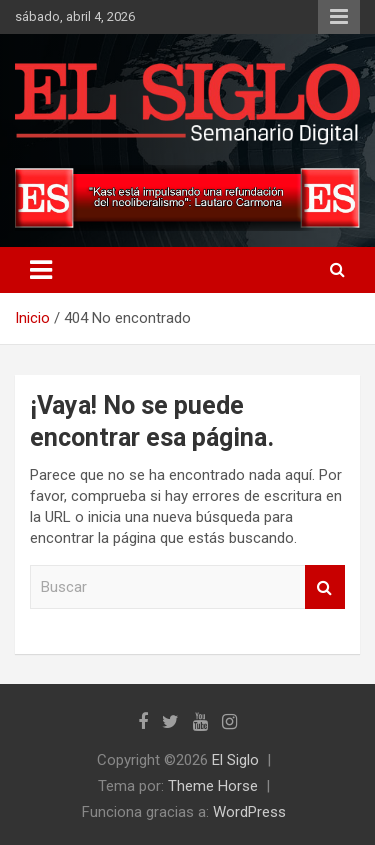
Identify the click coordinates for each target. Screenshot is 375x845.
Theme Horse (213, 786)
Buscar (325, 587)
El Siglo (235, 760)
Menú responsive (339, 17)
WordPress (249, 812)
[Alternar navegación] (41, 270)
